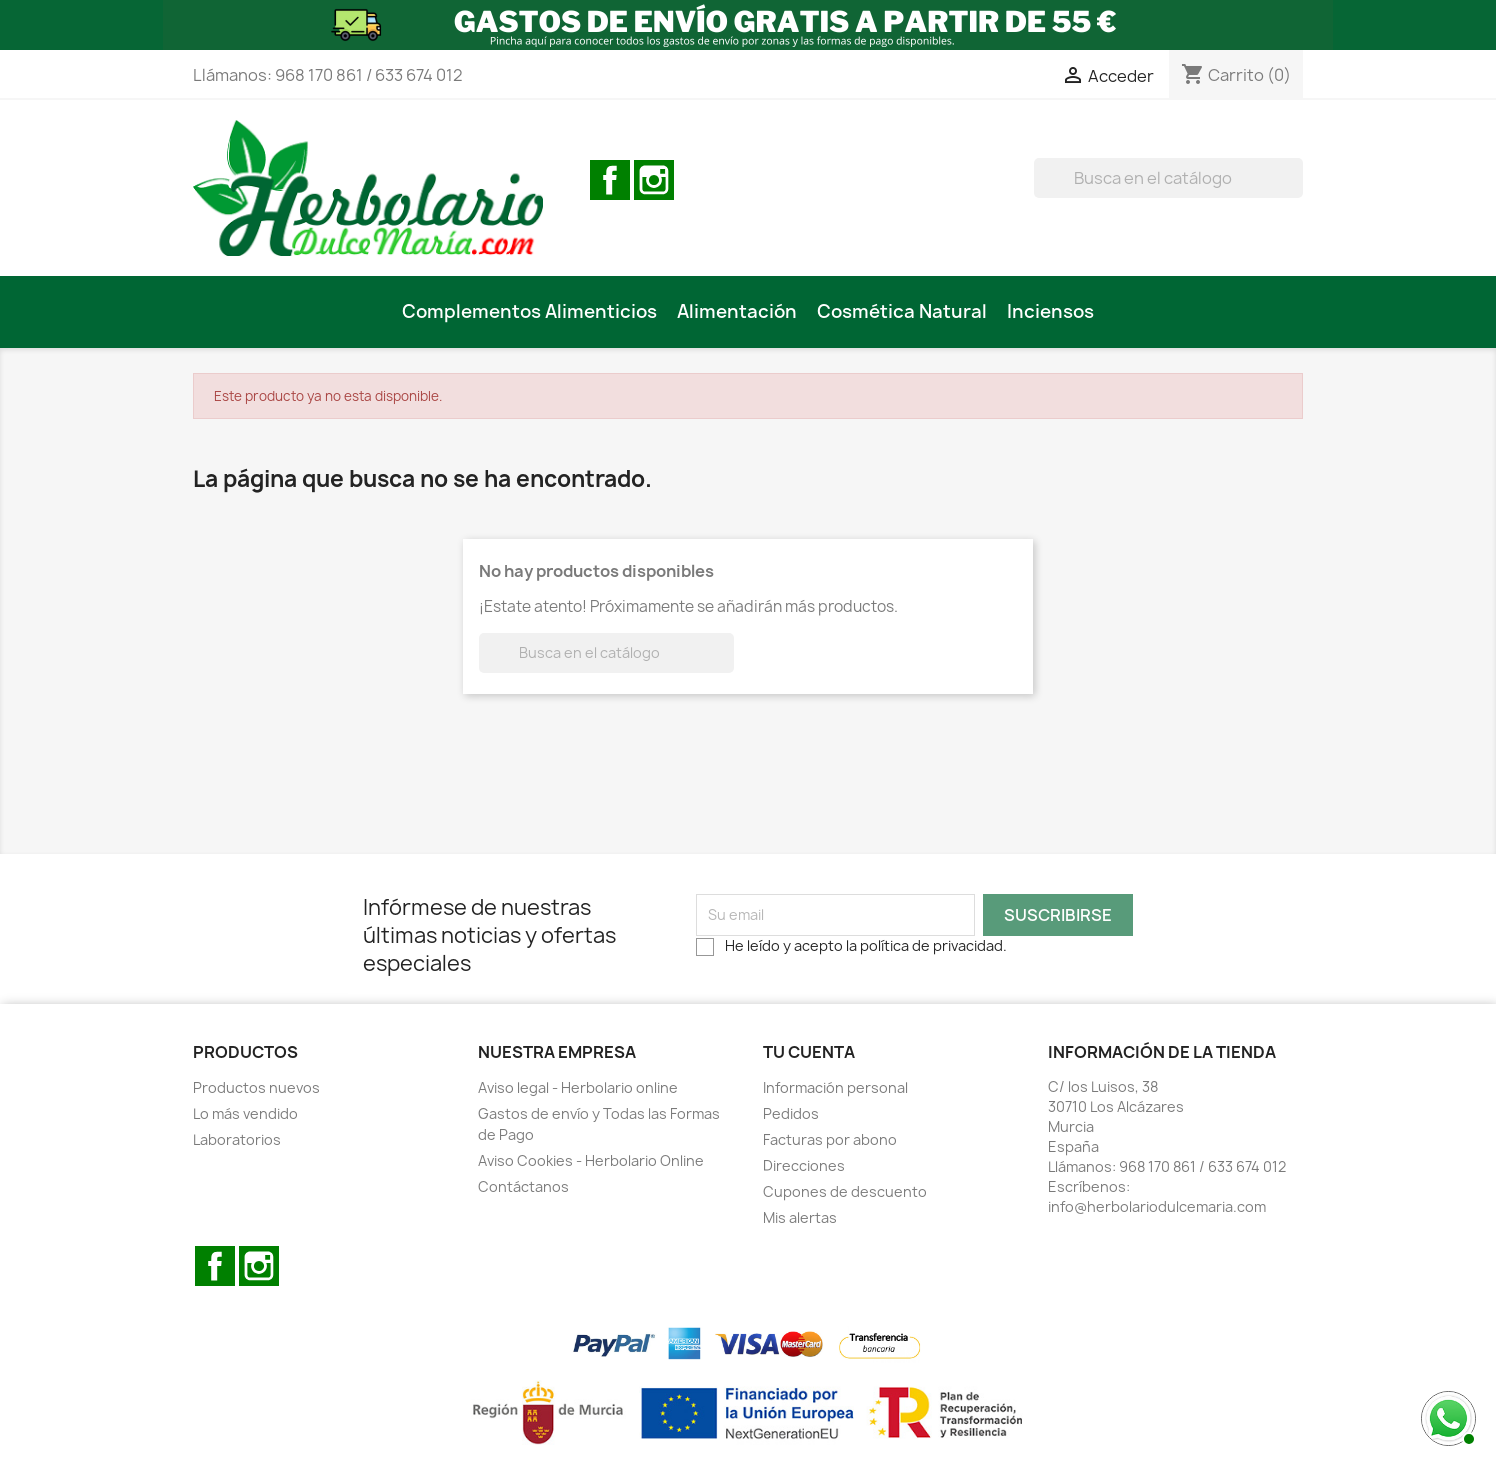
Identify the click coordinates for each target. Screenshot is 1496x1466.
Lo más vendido (245, 1113)
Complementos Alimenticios (529, 311)
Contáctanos (523, 1186)
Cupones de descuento (845, 1191)
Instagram (654, 180)
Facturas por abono (830, 1139)
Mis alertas (800, 1217)
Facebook (610, 180)
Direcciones (804, 1165)
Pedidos (791, 1113)
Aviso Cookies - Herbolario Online (591, 1160)
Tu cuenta (809, 1052)
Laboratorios (237, 1139)
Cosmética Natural (902, 311)
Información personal (835, 1087)
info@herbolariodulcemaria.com (1157, 1206)
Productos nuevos (256, 1087)
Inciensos (1050, 311)
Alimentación (737, 311)
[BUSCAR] (1168, 178)
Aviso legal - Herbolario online (578, 1087)
